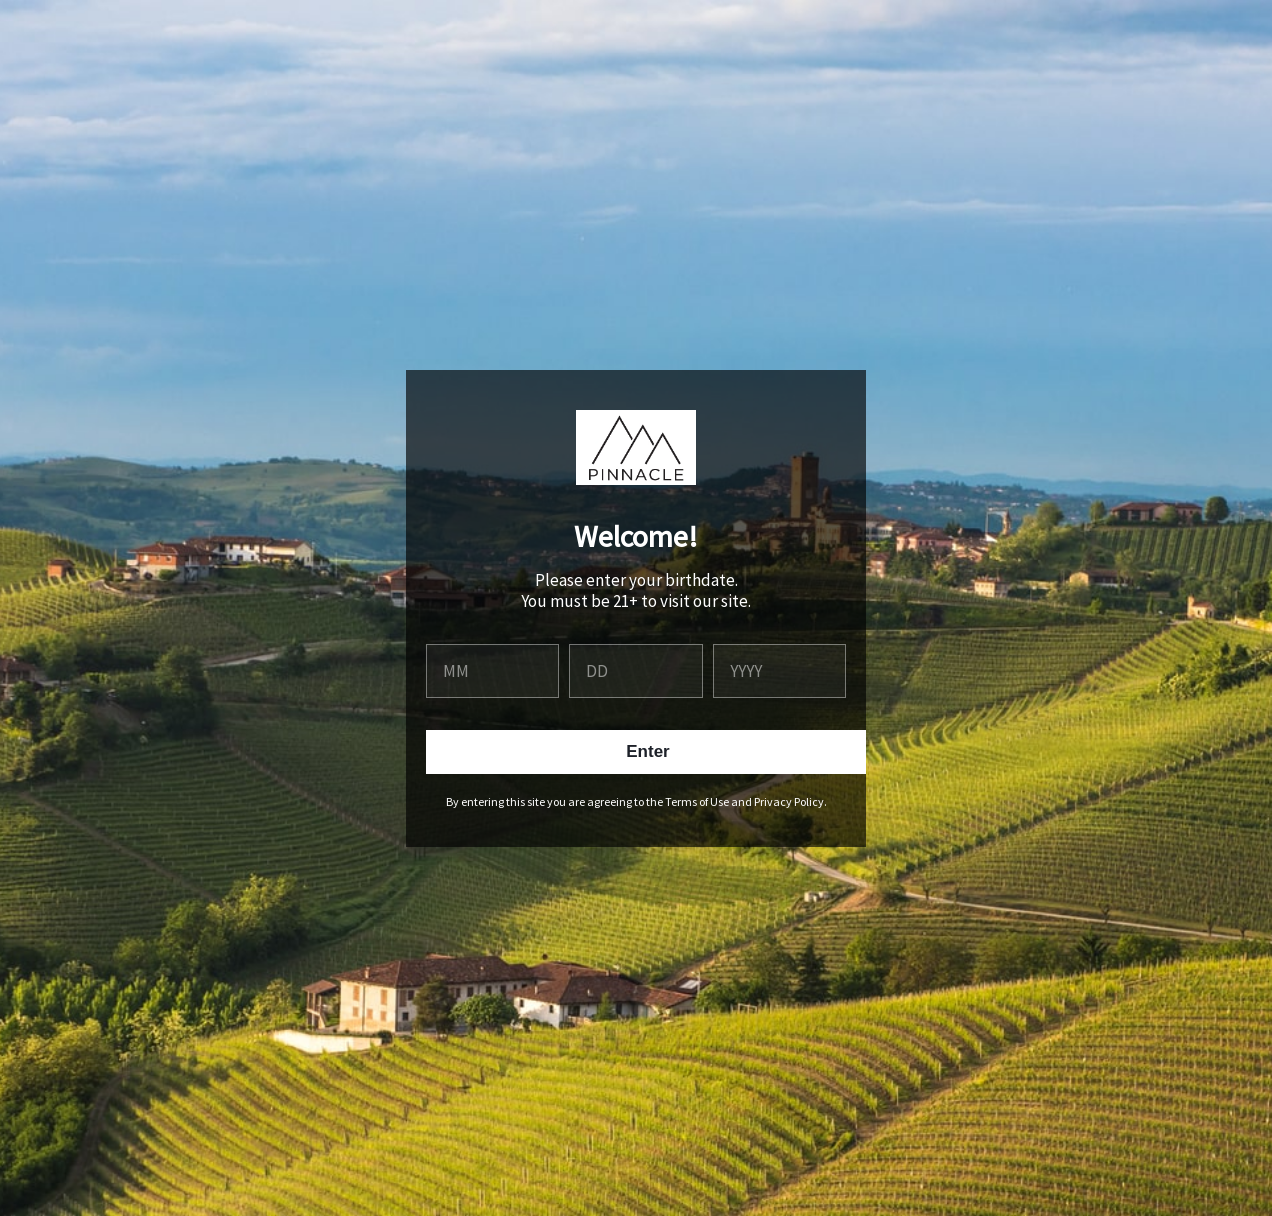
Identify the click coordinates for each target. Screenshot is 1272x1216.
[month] (492, 671)
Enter (647, 751)
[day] (635, 671)
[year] (779, 671)
